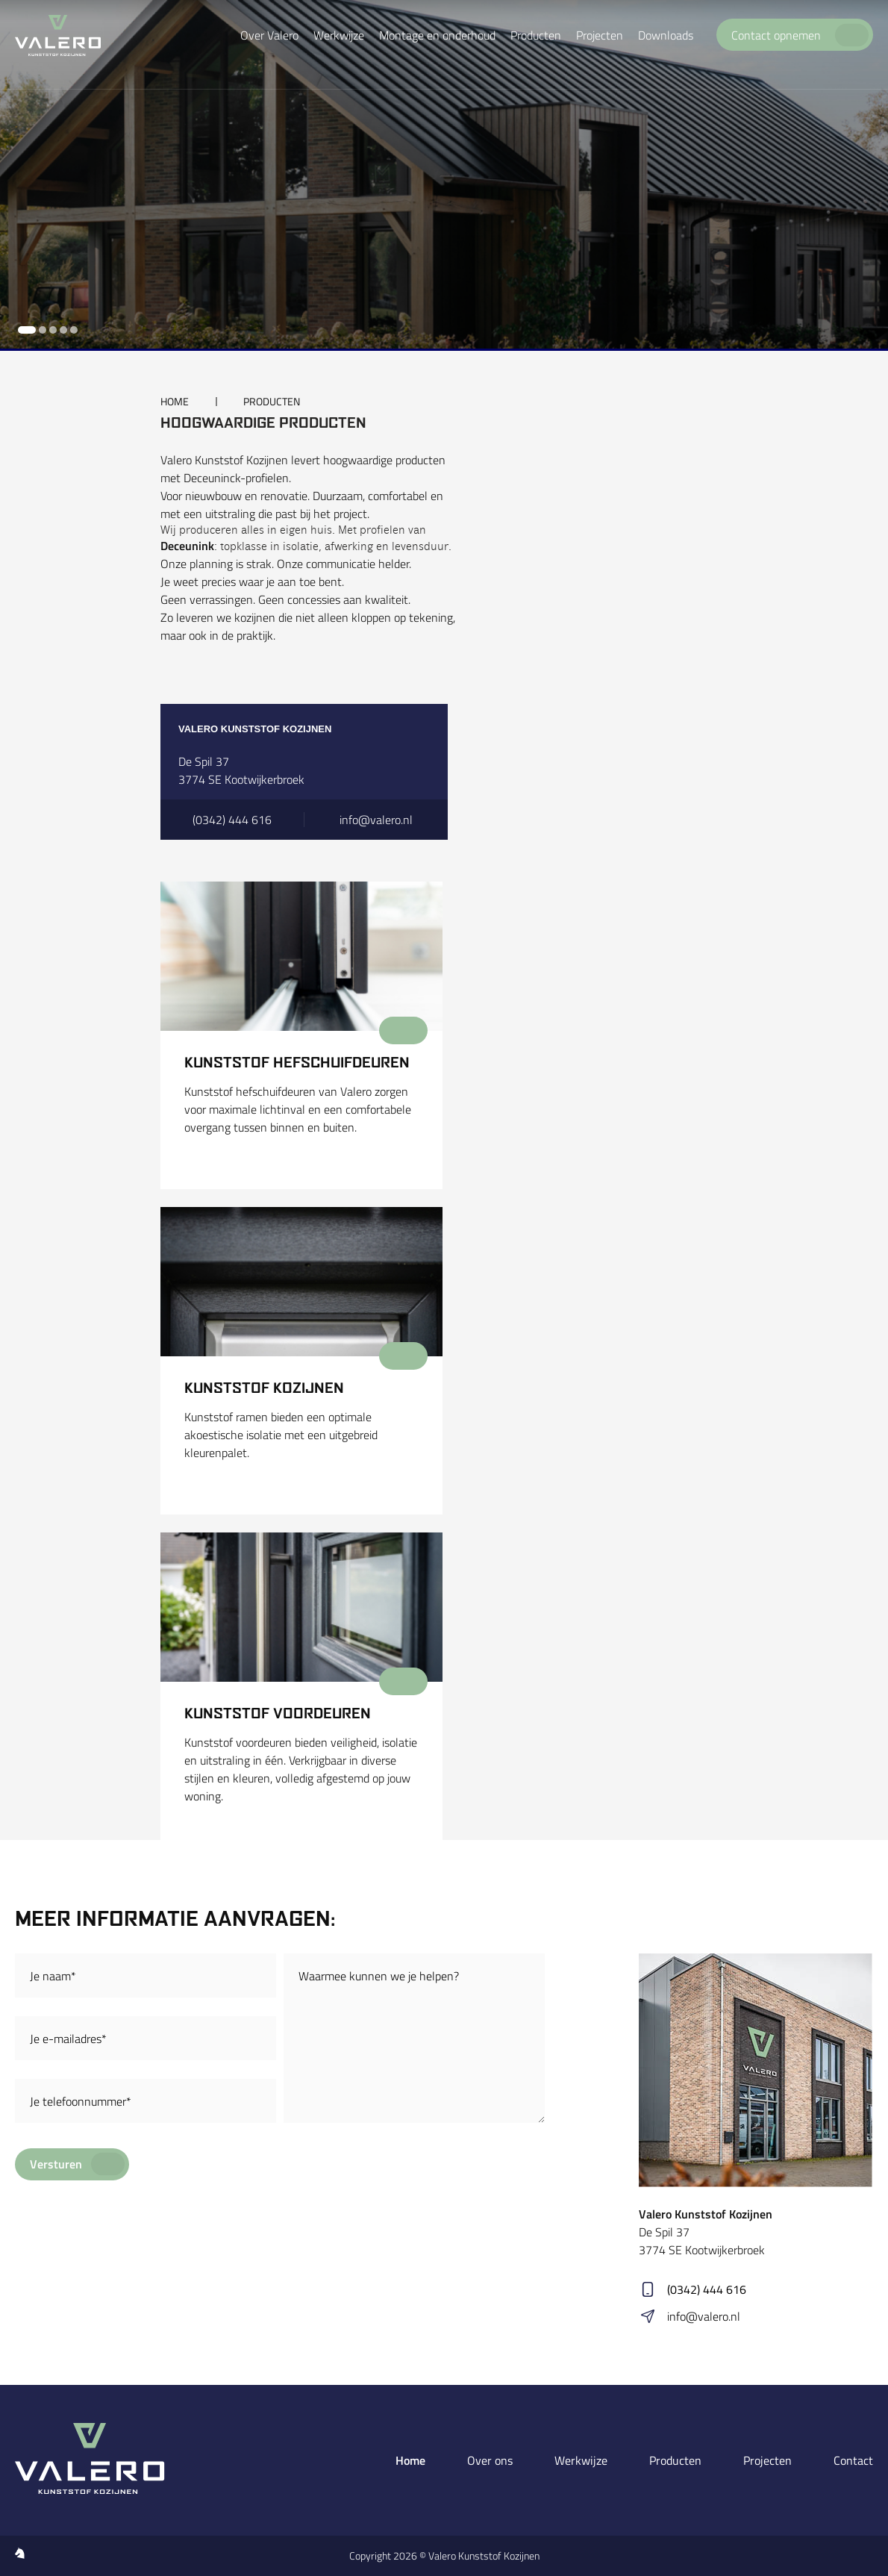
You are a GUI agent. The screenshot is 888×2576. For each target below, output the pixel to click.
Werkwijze (580, 2460)
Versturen (56, 2164)
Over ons (490, 2460)
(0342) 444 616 (706, 2289)
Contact (853, 2460)
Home (410, 2460)
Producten (675, 2460)
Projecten (767, 2460)
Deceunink (187, 546)
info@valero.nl (703, 2316)
